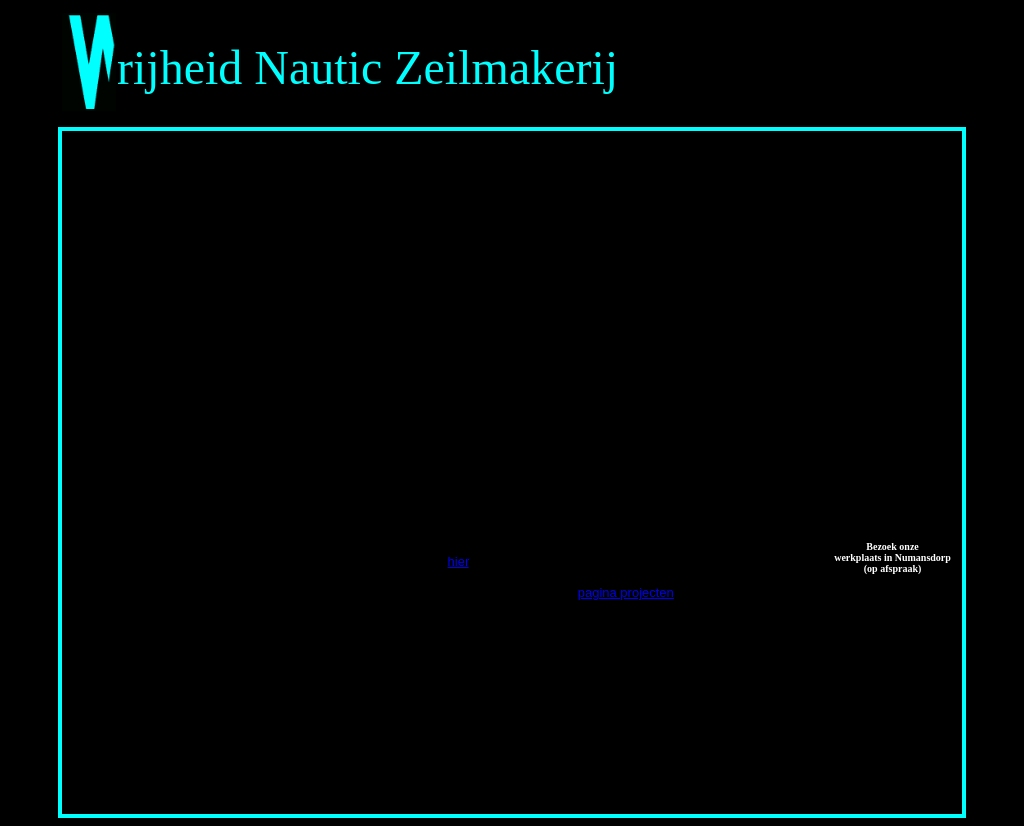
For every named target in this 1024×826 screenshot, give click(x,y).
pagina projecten (626, 592)
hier (458, 561)
